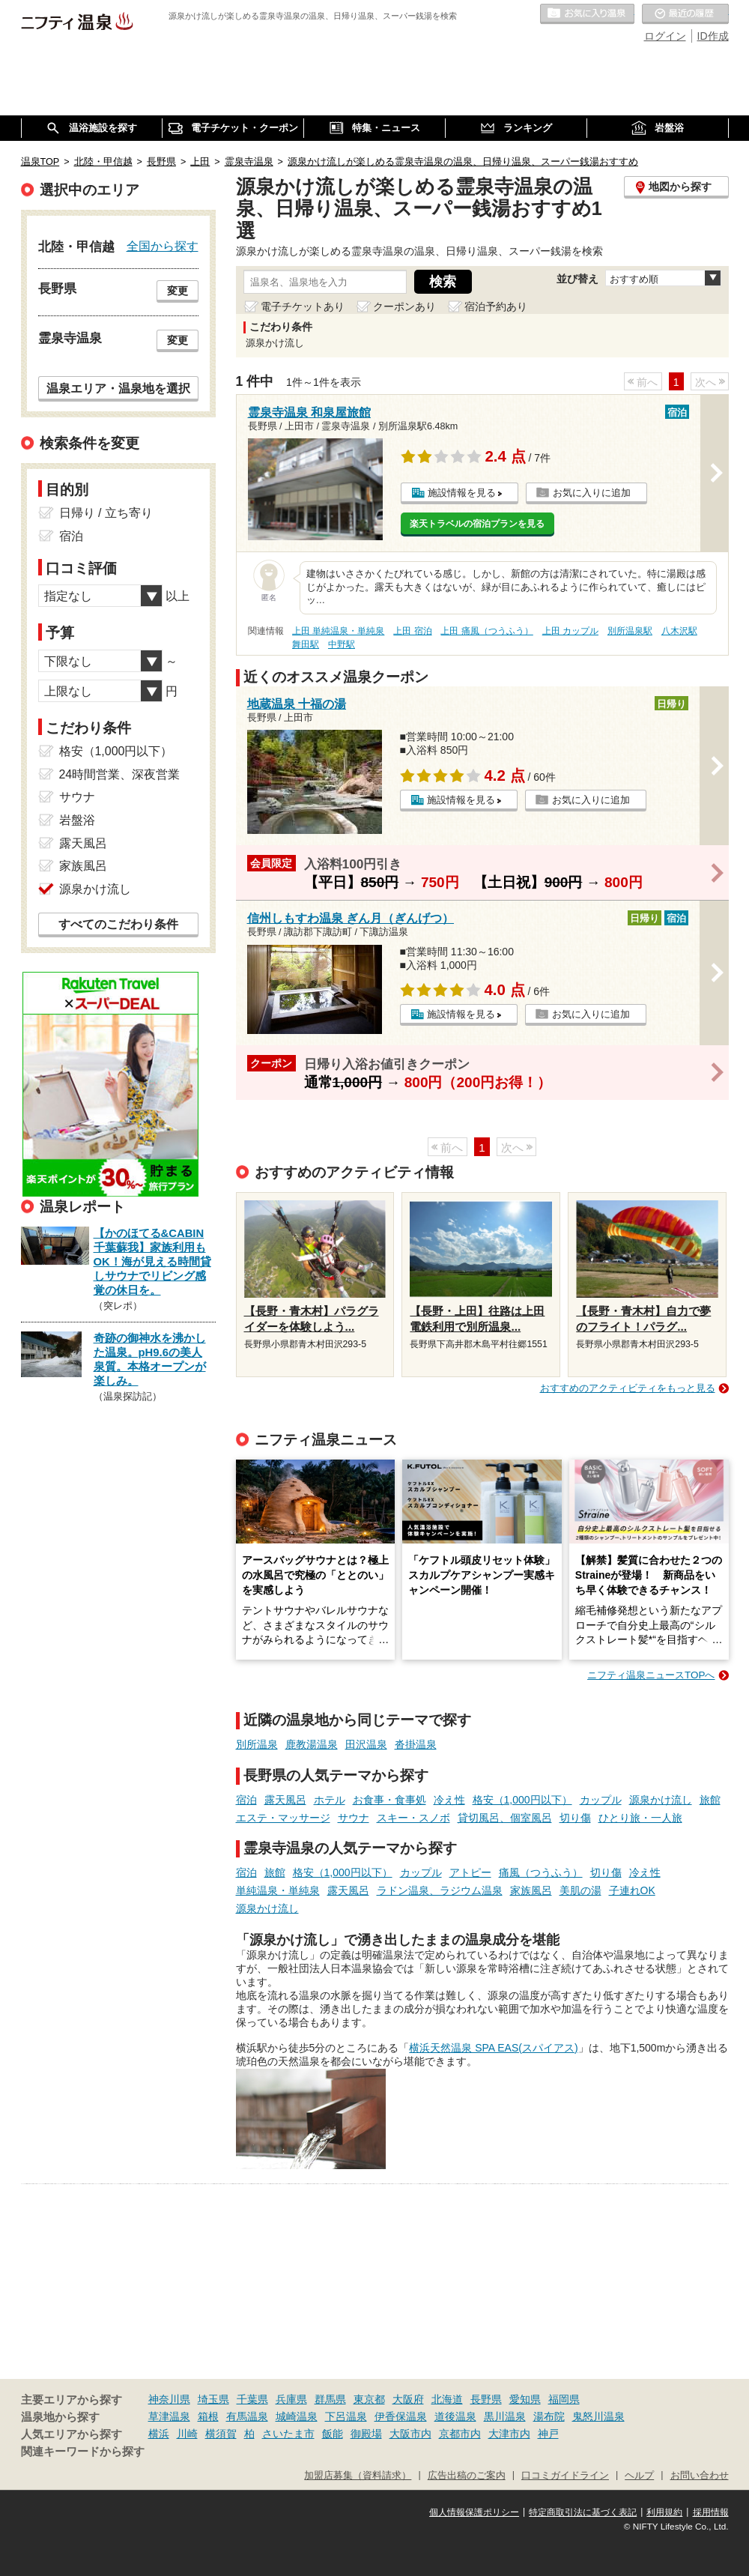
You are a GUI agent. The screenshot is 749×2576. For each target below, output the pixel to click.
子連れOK (632, 1890)
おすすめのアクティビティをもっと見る (627, 1388)
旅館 (710, 1800)
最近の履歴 (685, 14)
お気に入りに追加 (592, 492)
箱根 (208, 2416)
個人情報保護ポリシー (474, 2512)
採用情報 (711, 2512)
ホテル (329, 1800)
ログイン (665, 36)
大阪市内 (410, 2434)
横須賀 (221, 2434)
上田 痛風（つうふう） (486, 631)
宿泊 (246, 1800)
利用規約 (664, 2512)
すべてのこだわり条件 (118, 924)
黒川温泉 (505, 2416)
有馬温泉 (247, 2416)
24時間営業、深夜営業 (120, 774)
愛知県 (525, 2399)
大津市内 (509, 2434)
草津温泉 (169, 2416)
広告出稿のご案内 (467, 2475)
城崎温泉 (297, 2416)
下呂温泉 (346, 2416)
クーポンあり (404, 306)
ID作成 (713, 36)
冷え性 (449, 1800)
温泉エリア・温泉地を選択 (118, 388)
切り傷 (575, 1818)
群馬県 (330, 2399)
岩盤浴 (77, 820)
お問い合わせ (699, 2475)
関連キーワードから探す (83, 2452)
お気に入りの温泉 (587, 14)
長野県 (486, 2399)
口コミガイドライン (565, 2475)
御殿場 (366, 2434)
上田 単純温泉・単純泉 (338, 631)
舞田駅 (305, 644)
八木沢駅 (679, 631)
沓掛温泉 (416, 1744)
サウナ (353, 1818)
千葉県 (252, 2399)
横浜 (158, 2434)
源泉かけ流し (660, 1800)
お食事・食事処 (389, 1800)
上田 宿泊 (412, 631)
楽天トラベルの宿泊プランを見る (477, 523)
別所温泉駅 (629, 631)
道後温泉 (455, 2416)
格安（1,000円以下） (522, 1800)
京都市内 (460, 2434)
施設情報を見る (462, 492)
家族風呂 (531, 1890)
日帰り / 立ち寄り (106, 513)
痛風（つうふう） (541, 1872)
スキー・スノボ (413, 1818)
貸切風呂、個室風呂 (505, 1818)
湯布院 (549, 2416)
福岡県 (564, 2399)
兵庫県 (291, 2399)
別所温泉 (257, 1744)
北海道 (447, 2399)
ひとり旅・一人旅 (640, 1818)
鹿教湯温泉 (311, 1744)
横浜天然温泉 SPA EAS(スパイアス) (493, 2048)
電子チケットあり (303, 306)
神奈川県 (169, 2399)
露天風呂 (285, 1800)
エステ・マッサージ (283, 1818)
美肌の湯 (580, 1890)
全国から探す (162, 246)
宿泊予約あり (495, 306)
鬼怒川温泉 (598, 2416)
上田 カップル (570, 631)
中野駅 (341, 644)
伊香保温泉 (400, 2416)
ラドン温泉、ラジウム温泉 (440, 1890)
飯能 (332, 2434)
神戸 (548, 2434)
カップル (601, 1800)
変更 (177, 291)
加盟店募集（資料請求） (357, 2475)
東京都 (369, 2399)
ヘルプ (639, 2475)
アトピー (470, 1872)
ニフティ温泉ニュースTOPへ (651, 1675)
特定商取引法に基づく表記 (583, 2512)
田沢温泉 (366, 1744)
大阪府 (408, 2399)
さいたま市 (288, 2434)
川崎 (187, 2434)
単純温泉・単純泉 (278, 1890)
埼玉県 (213, 2399)
